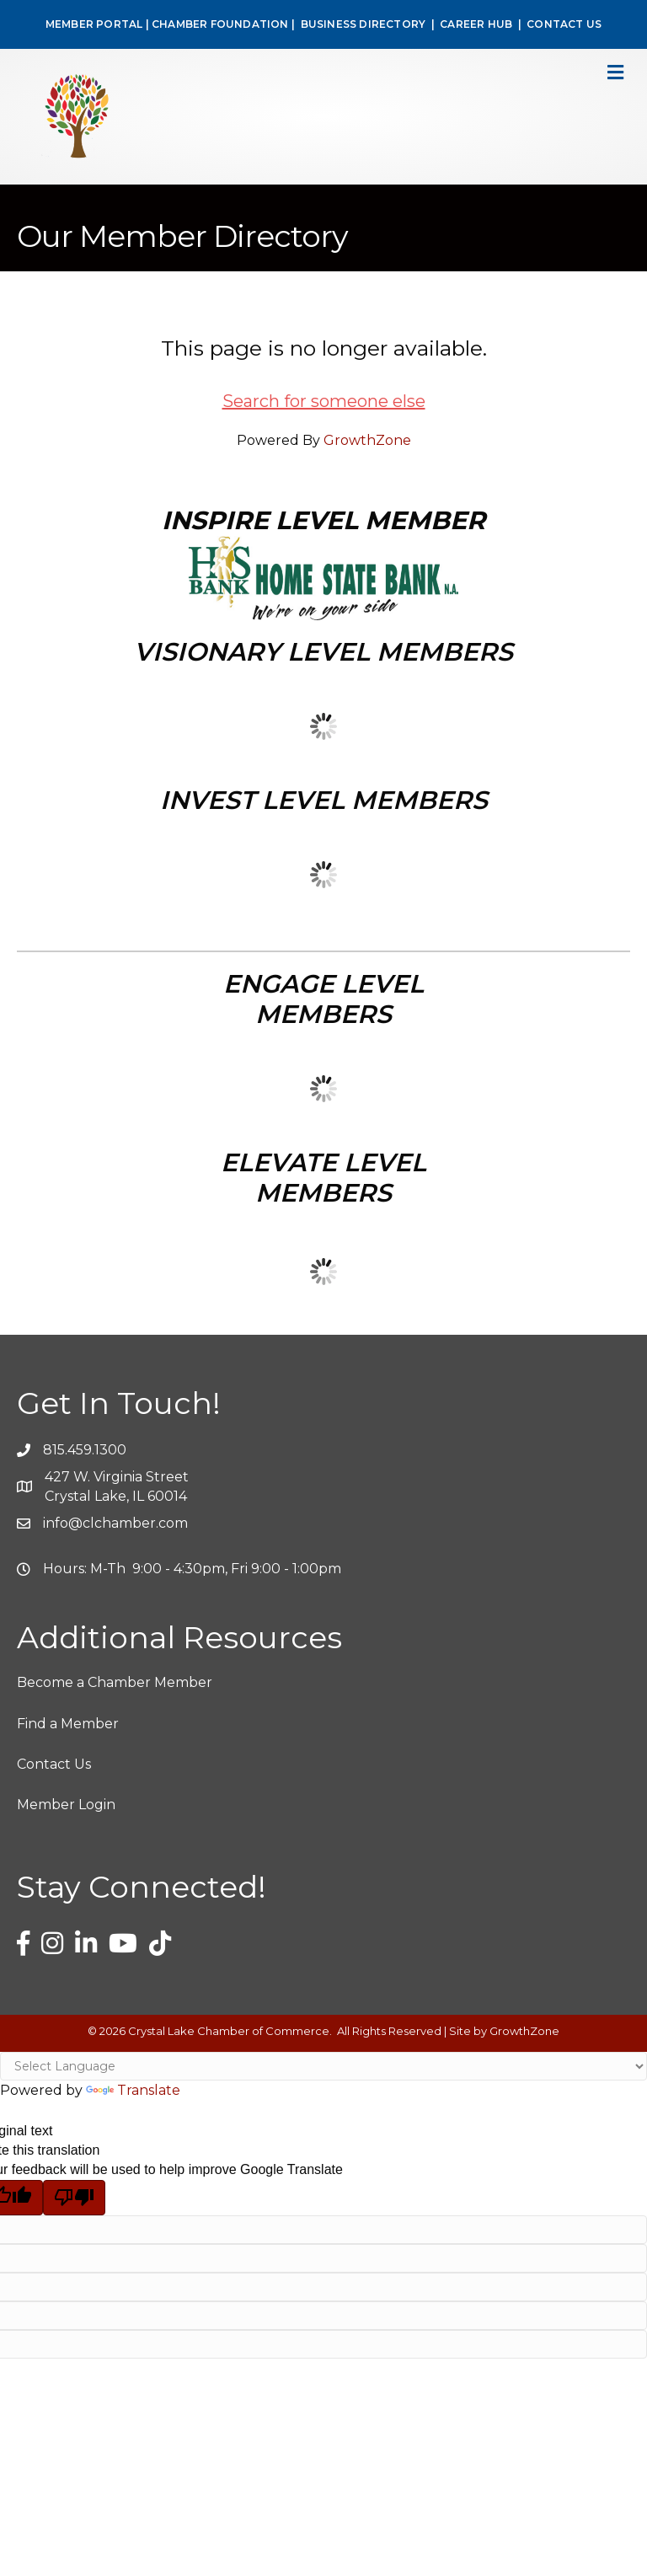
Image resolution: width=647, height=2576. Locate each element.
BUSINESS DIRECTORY (361, 24)
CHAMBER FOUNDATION (220, 24)
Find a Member (68, 1724)
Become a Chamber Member (114, 1682)
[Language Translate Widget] (323, 2066)
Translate (133, 2090)
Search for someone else (323, 401)
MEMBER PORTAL (94, 24)
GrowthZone (367, 440)
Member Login (66, 1805)
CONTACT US (564, 24)
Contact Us (54, 1764)
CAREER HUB (476, 24)
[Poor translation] (74, 2197)
